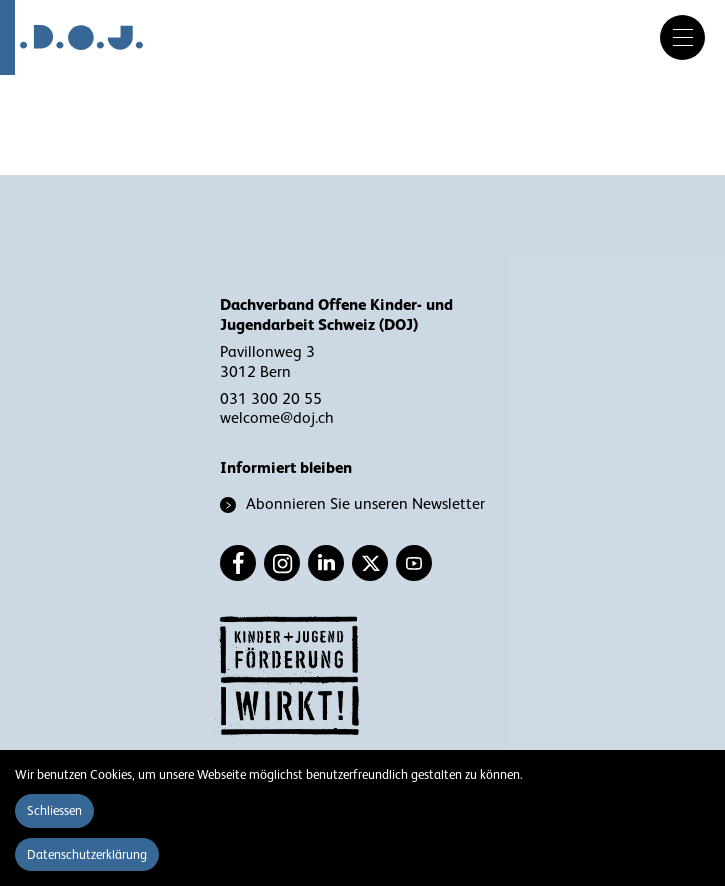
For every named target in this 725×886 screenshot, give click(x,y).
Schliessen (54, 810)
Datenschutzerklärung (87, 854)
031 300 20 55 (271, 399)
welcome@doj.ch (277, 418)
